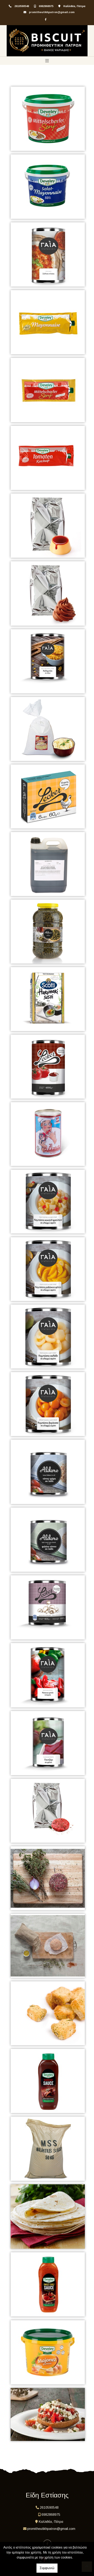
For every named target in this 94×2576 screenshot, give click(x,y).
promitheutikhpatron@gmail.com (52, 12)
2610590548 (21, 6)
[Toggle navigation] (47, 61)
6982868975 (46, 6)
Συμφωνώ (47, 2568)
